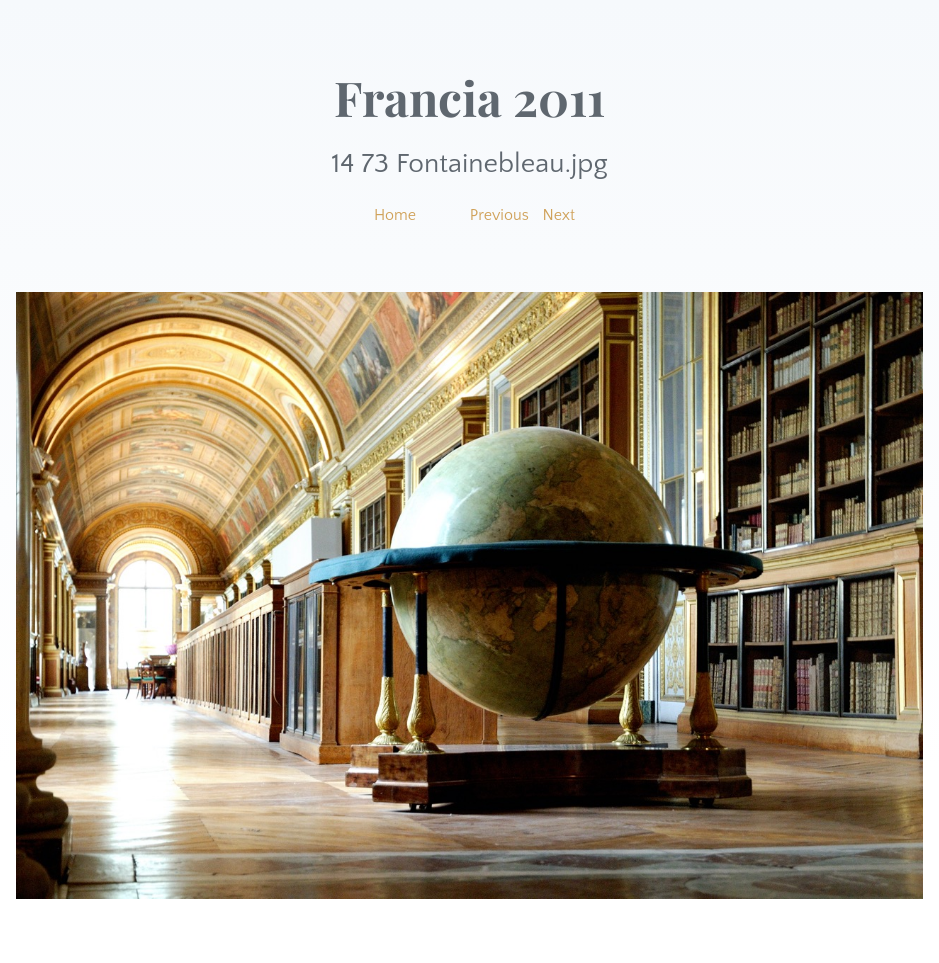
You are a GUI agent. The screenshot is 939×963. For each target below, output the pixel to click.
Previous (499, 215)
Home (395, 215)
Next (559, 215)
